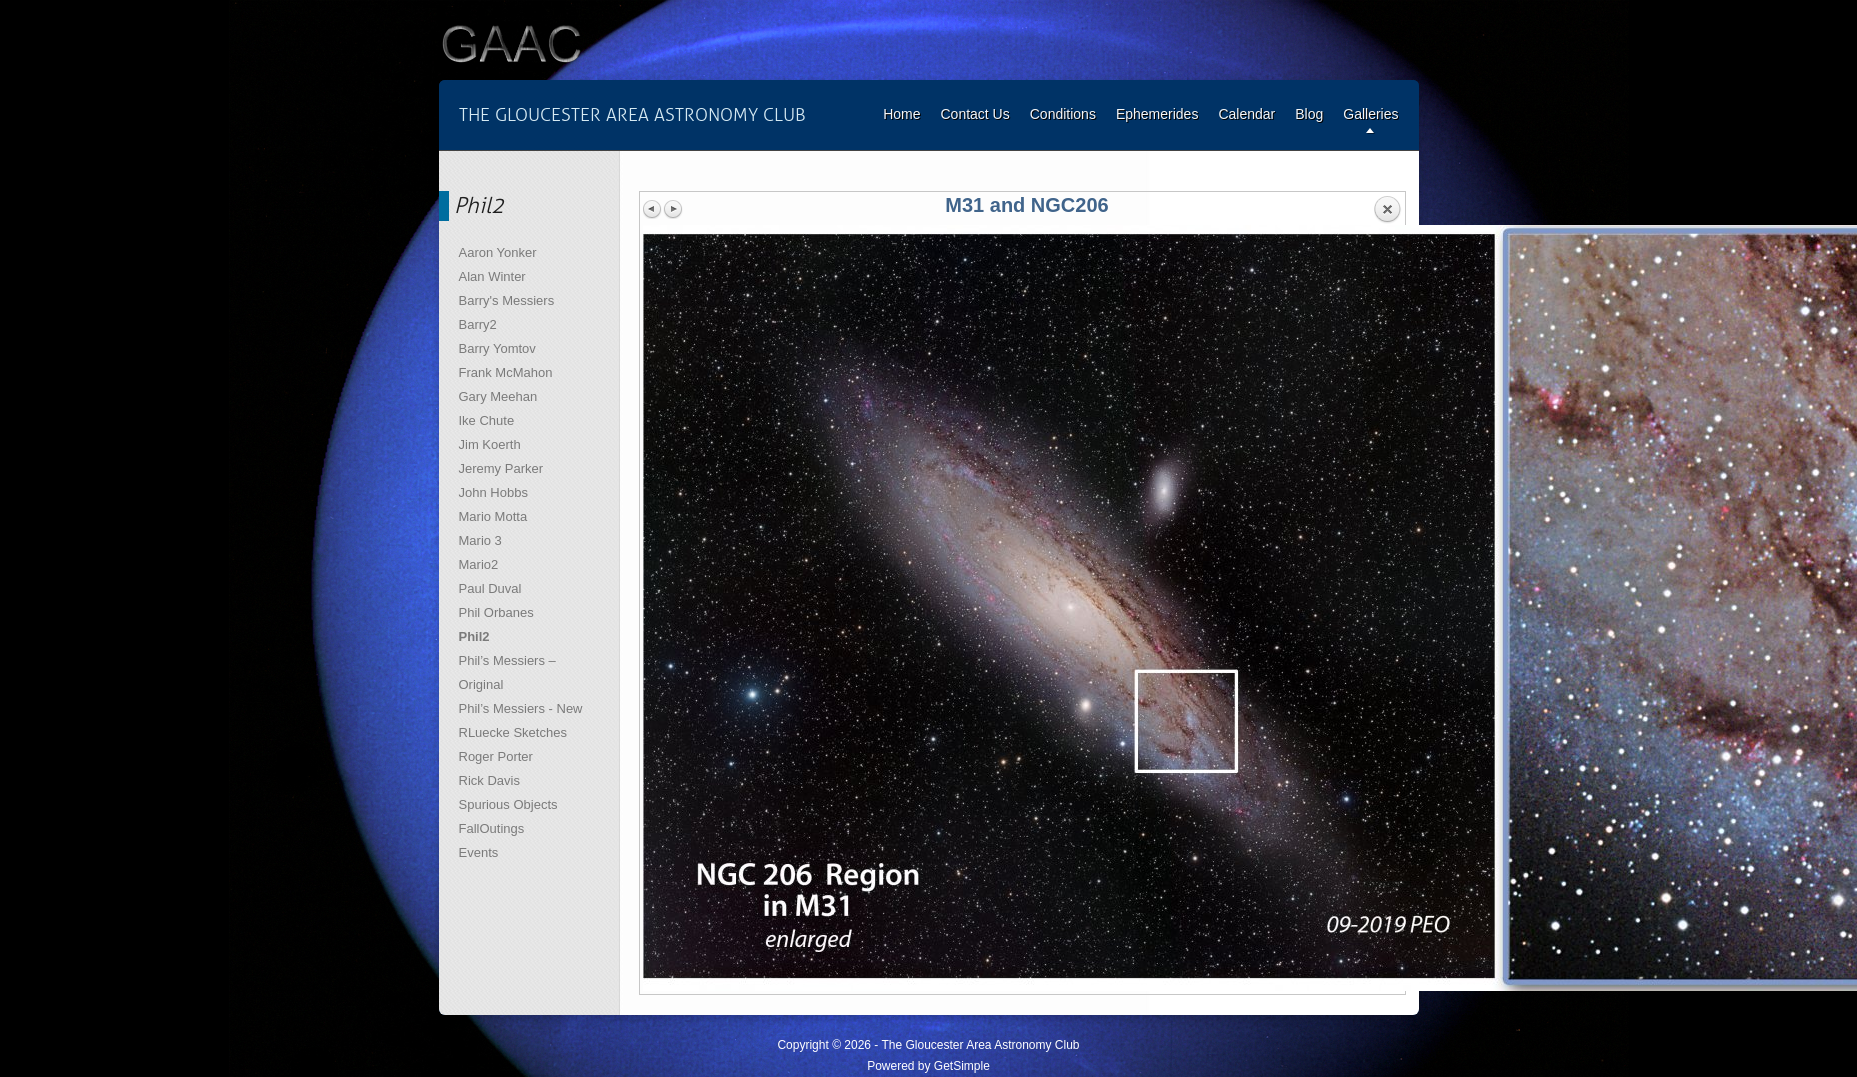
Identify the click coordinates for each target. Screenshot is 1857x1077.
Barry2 (478, 324)
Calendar (1246, 114)
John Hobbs (493, 492)
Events (479, 852)
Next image (673, 209)
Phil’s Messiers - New (521, 708)
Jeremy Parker (501, 468)
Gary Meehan (498, 396)
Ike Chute (487, 420)
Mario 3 (480, 540)
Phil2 (474, 636)
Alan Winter (492, 276)
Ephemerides (1157, 114)
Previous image (653, 209)
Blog (1309, 114)
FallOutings (492, 828)
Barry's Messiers (507, 300)
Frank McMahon (506, 372)
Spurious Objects (508, 804)
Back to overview (1387, 210)
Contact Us (974, 114)
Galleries (1370, 114)
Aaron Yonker (498, 252)
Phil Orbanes (496, 612)
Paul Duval (490, 588)
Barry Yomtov (497, 348)
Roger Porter (496, 756)
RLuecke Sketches (513, 732)
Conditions (1063, 114)
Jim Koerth (490, 444)
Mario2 (479, 564)
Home (901, 114)
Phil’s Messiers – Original (507, 672)
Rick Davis (489, 780)
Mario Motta (493, 516)
